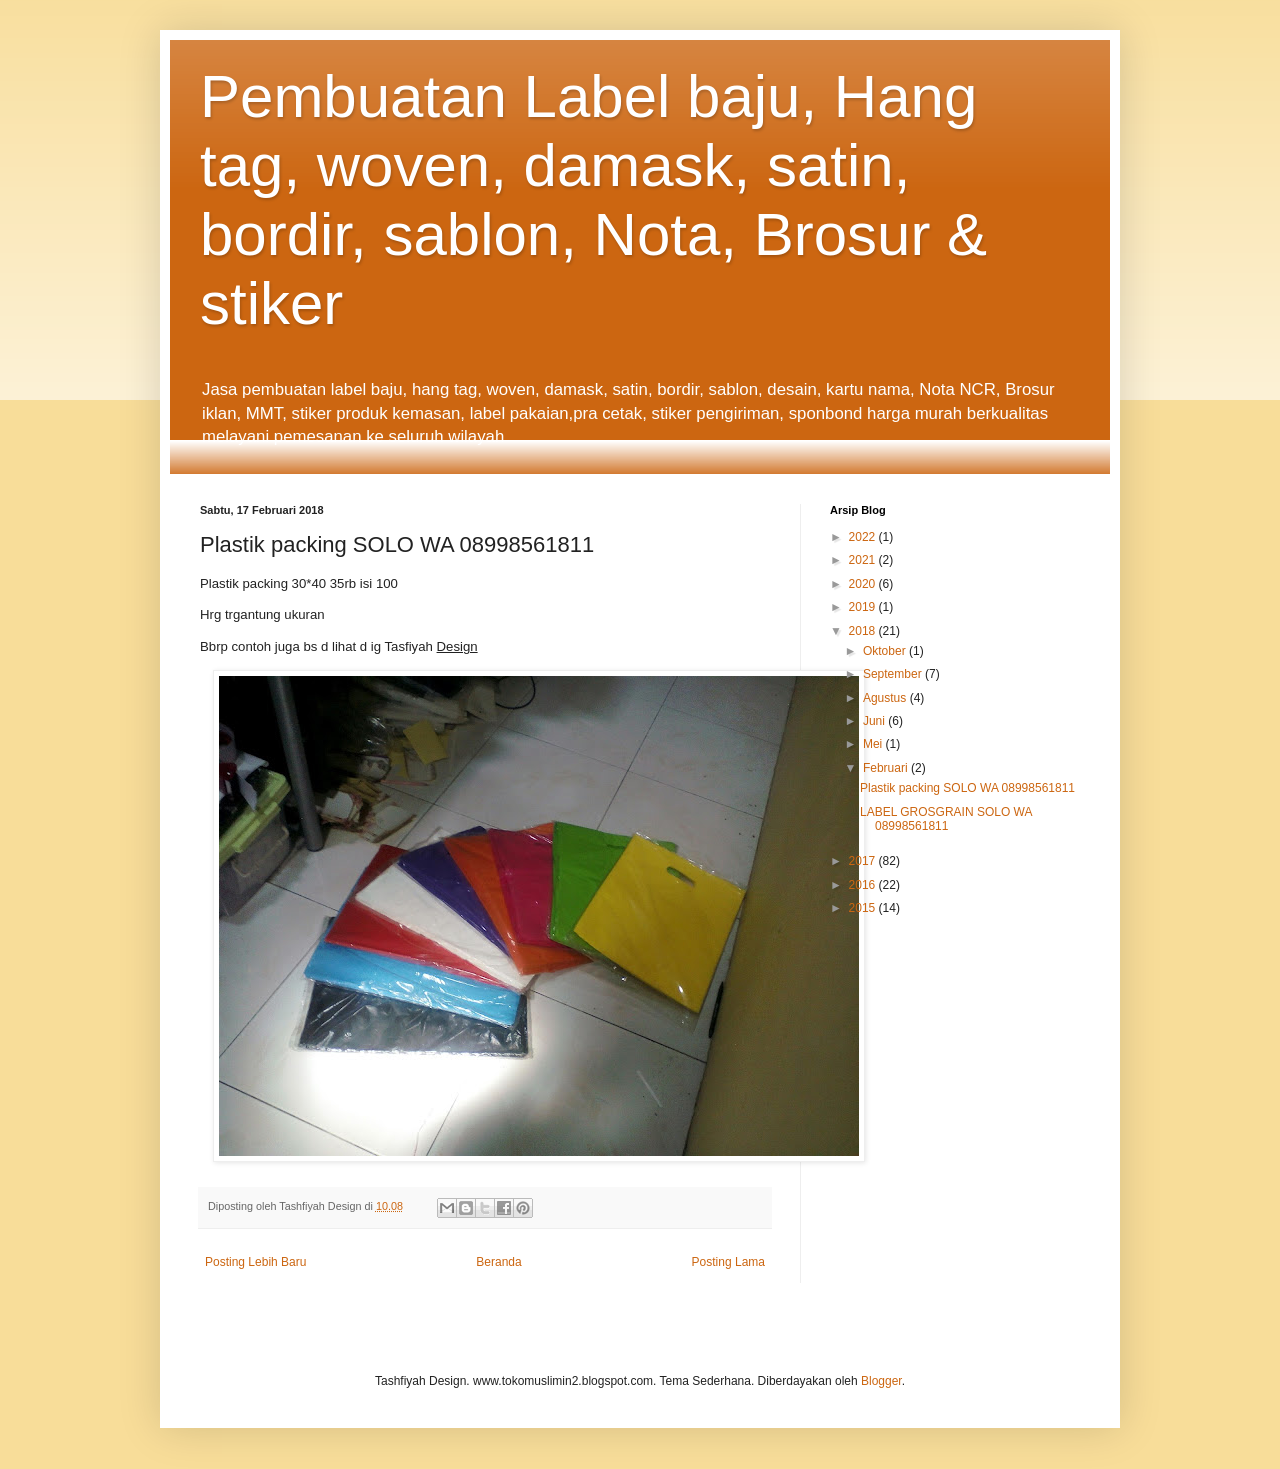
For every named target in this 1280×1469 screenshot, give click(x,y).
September (894, 674)
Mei (874, 744)
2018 (864, 631)
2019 (864, 607)
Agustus (886, 698)
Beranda (498, 1262)
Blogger (881, 1381)
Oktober (886, 651)
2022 (864, 537)
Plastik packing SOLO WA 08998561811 (967, 788)
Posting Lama (728, 1262)
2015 (864, 908)
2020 (864, 584)
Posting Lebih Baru (255, 1262)
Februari (887, 768)
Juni (875, 721)
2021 (864, 560)
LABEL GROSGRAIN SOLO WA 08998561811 (946, 819)
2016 (864, 885)
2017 (864, 861)
